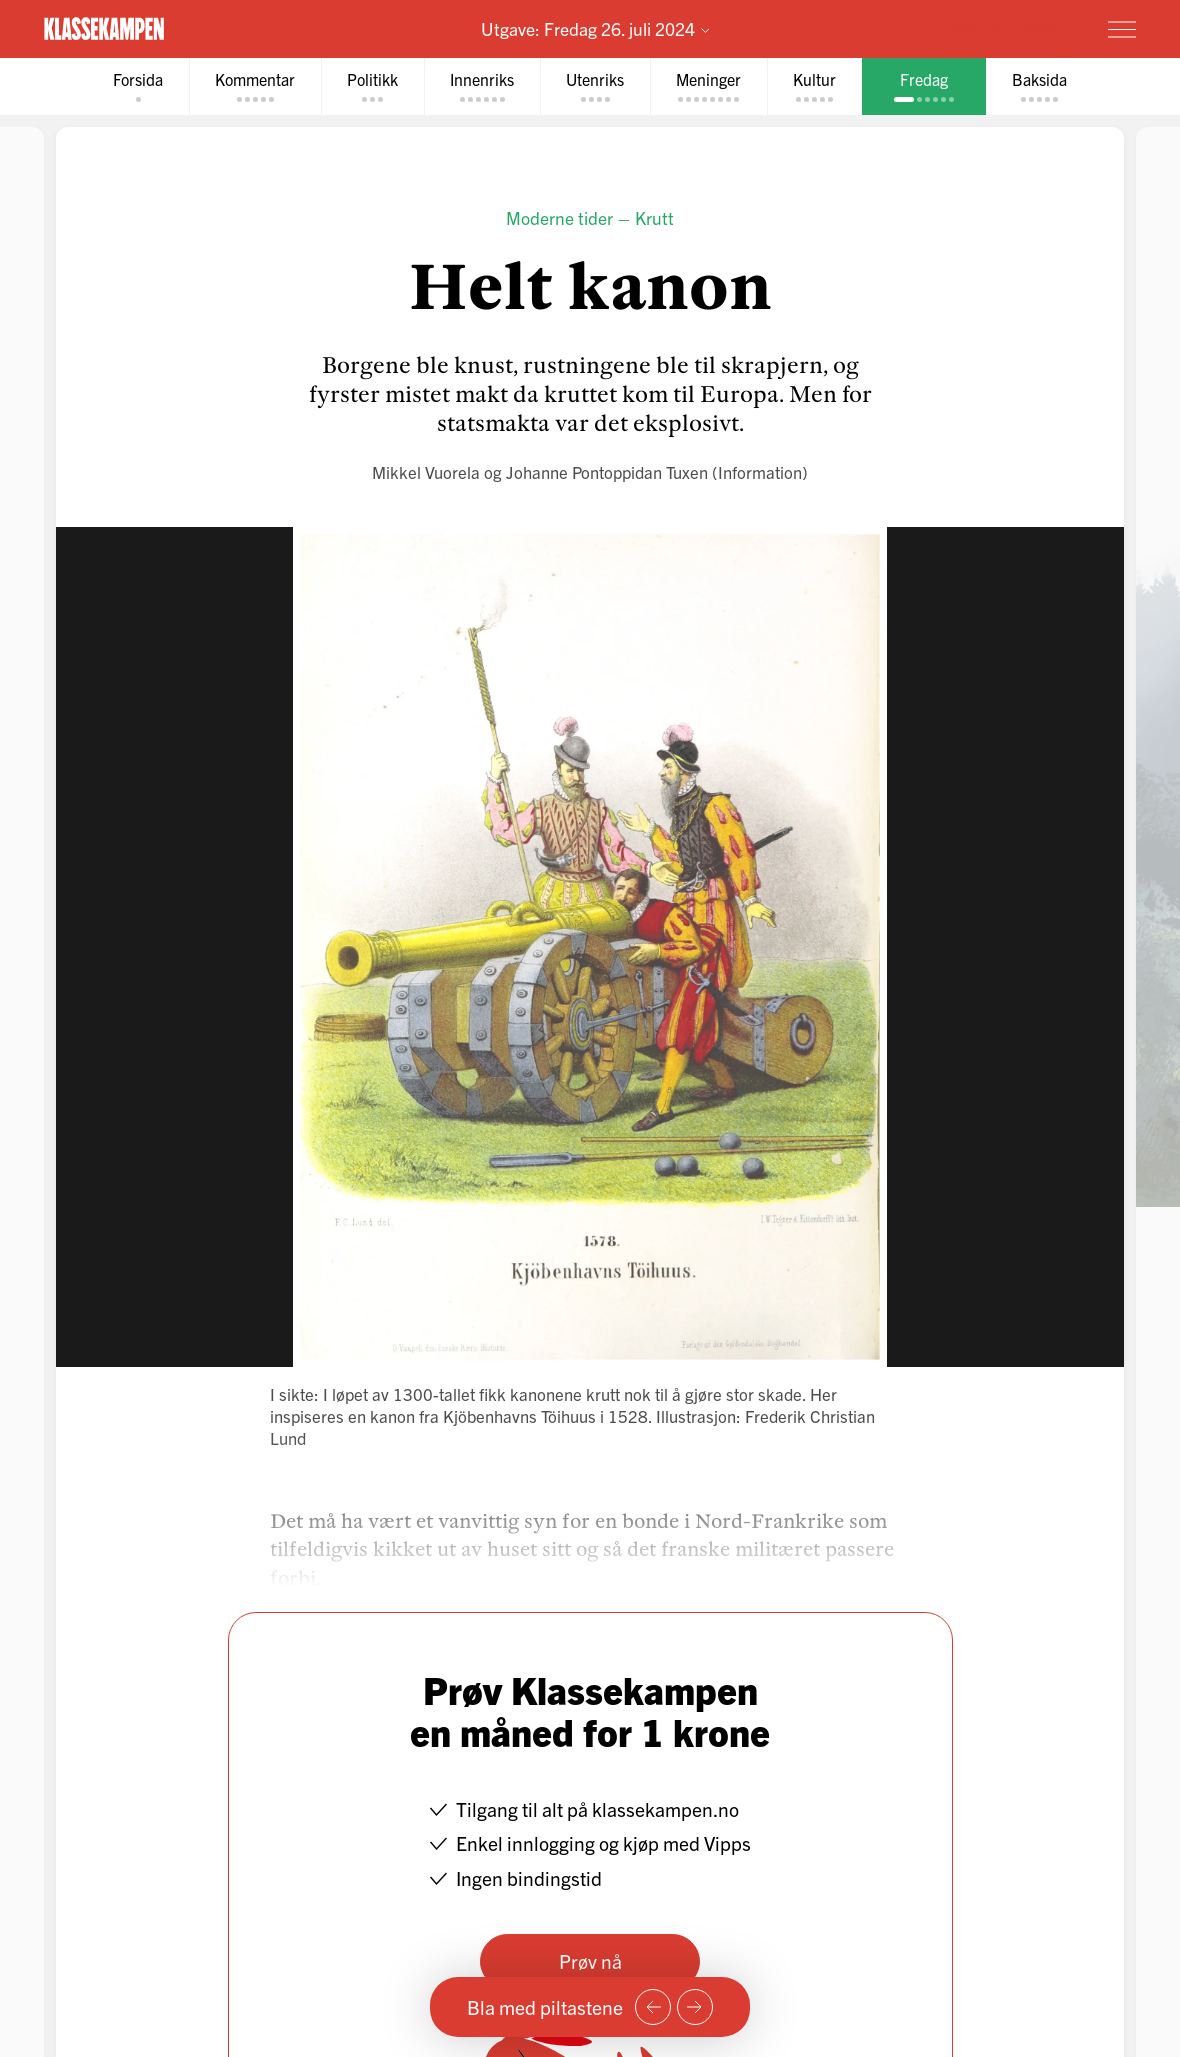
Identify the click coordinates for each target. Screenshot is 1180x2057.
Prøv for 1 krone (1004, 28)
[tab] (138, 86)
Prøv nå (590, 1960)
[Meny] (1122, 29)
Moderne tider (559, 217)
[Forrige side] (653, 2007)
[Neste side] (695, 2007)
